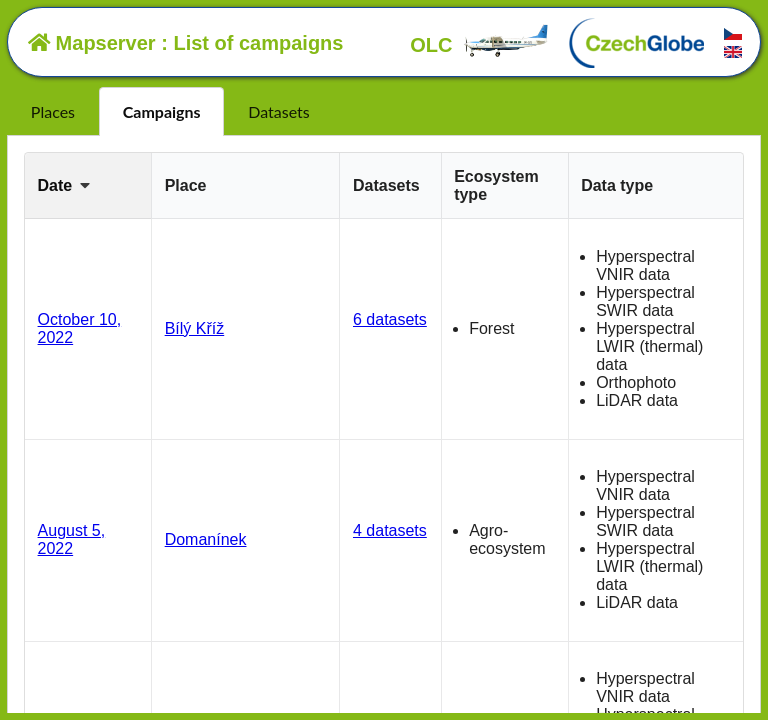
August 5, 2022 (72, 539)
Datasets (278, 111)
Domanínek (206, 539)
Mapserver (92, 43)
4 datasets (390, 530)
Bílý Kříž (195, 328)
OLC (480, 45)
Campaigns (162, 111)
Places (53, 111)
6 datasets (390, 319)
